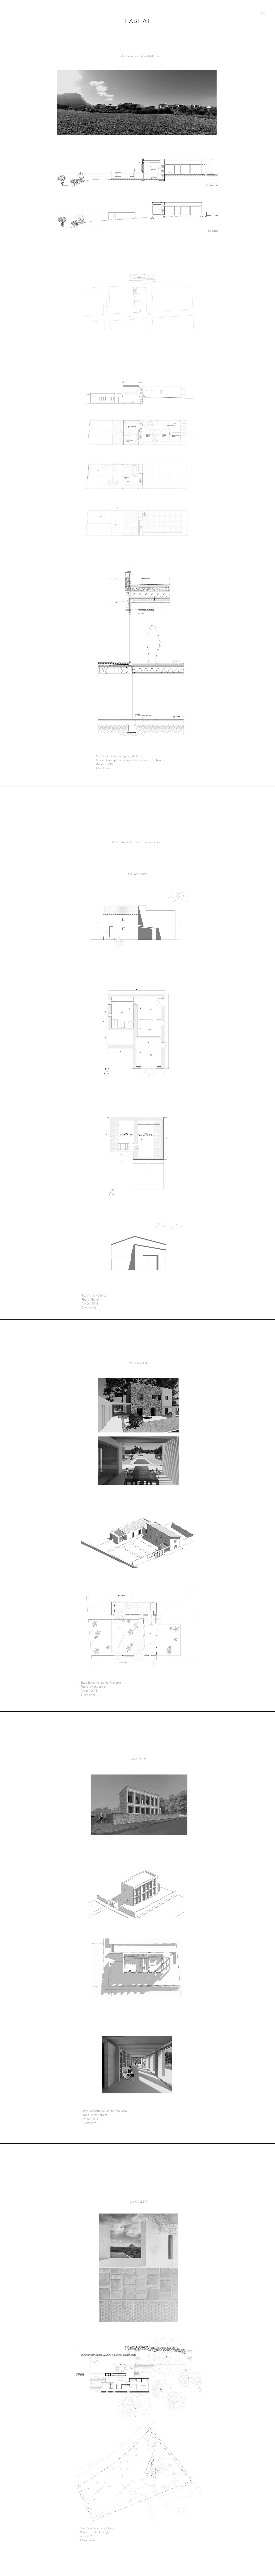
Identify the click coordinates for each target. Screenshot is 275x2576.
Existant (213, 230)
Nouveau (212, 185)
